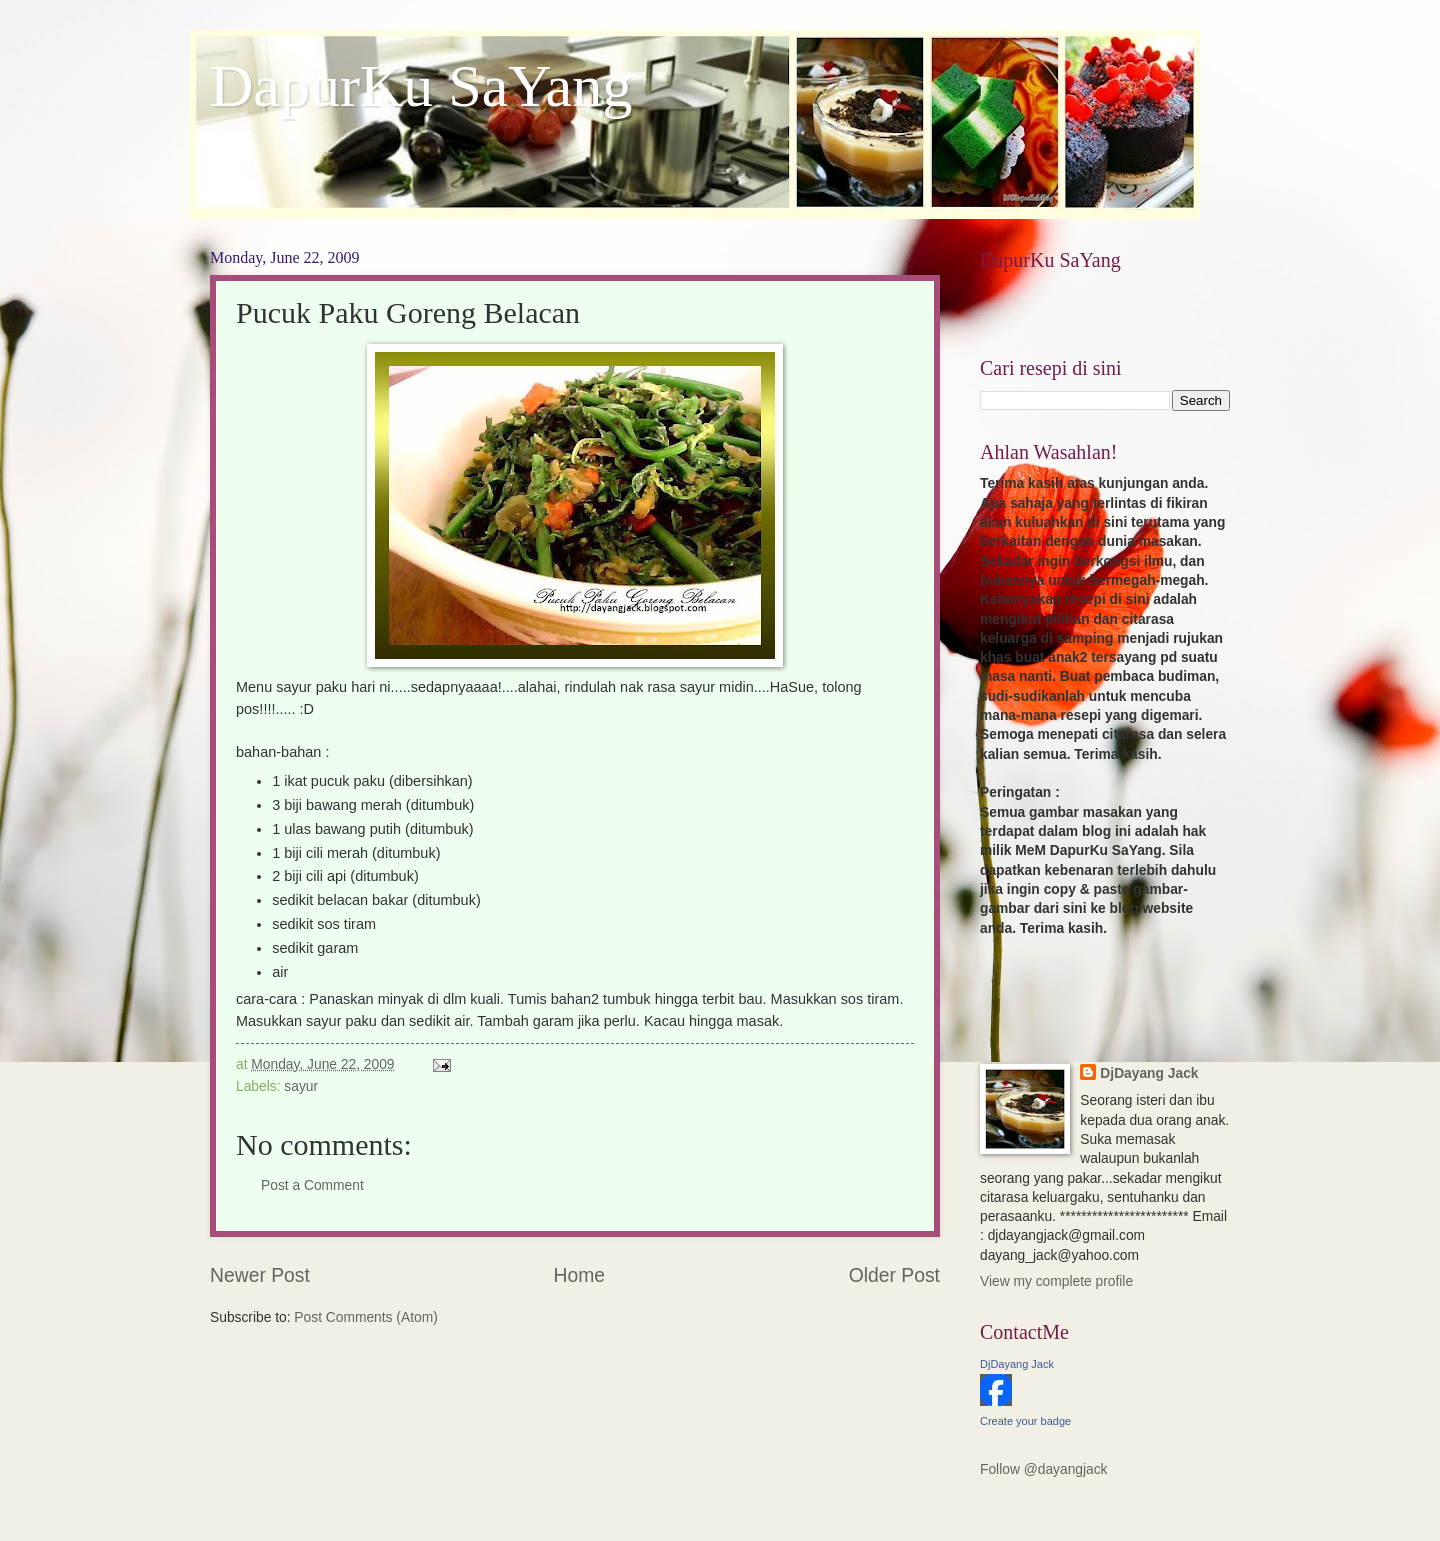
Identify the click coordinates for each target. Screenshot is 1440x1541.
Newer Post (260, 1275)
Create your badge (1025, 1421)
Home (580, 1275)
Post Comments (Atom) (365, 1317)
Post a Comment (312, 1185)
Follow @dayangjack (1044, 1469)
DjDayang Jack (1149, 1073)
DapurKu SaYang (421, 86)
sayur (301, 1086)
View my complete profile (1056, 1281)
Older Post (894, 1275)
